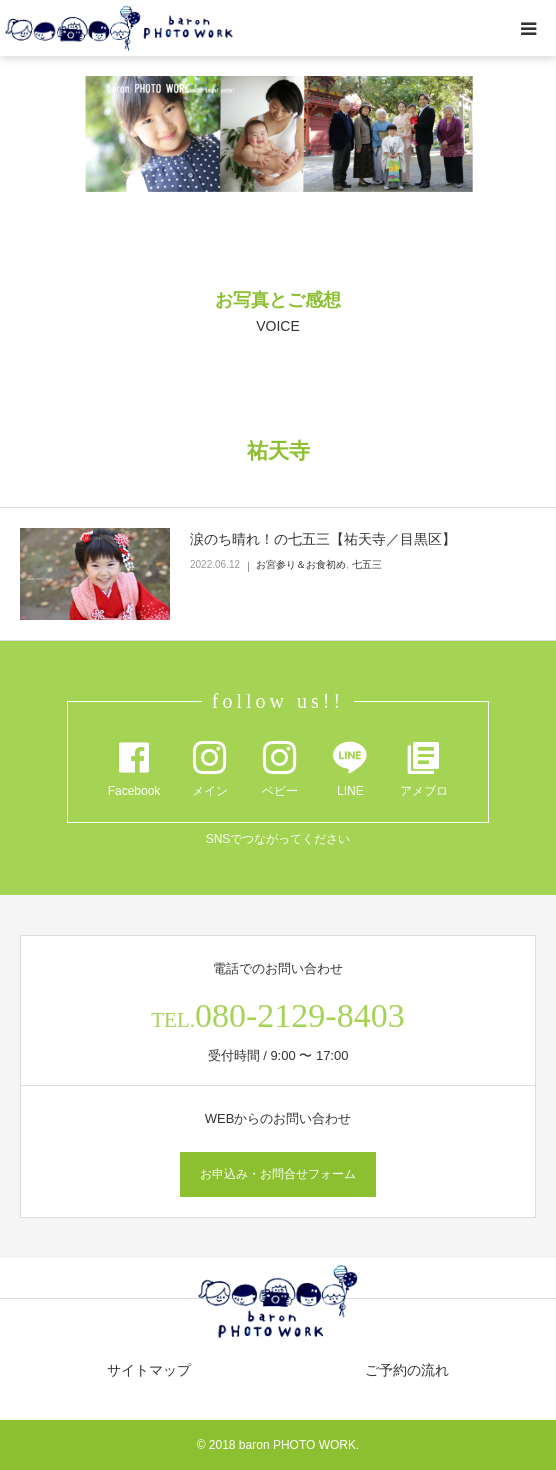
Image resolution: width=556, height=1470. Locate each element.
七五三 (367, 564)
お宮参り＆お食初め (301, 564)
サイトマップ (149, 1370)
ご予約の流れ (407, 1370)
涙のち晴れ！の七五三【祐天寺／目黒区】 (323, 539)
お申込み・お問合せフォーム (278, 1174)
